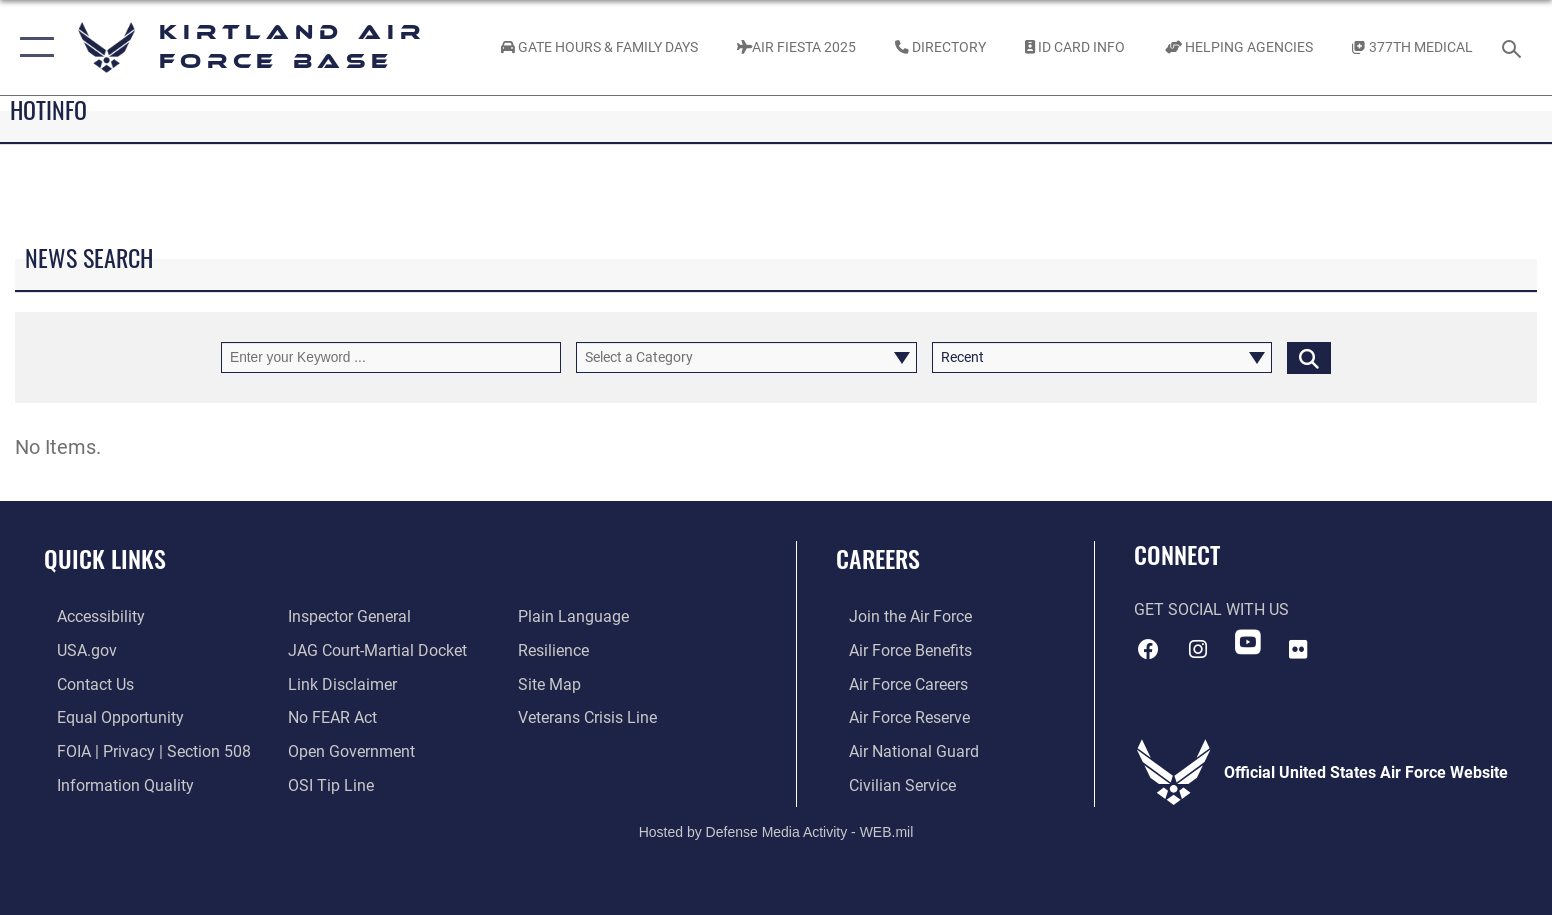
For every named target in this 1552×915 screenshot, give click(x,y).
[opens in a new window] (88, 616)
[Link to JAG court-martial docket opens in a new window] (373, 650)
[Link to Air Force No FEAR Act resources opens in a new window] (328, 716)
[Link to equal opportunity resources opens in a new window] (107, 716)
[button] (32, 47)
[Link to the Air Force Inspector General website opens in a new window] (345, 616)
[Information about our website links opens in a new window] (338, 683)
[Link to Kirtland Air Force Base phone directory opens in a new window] (941, 48)
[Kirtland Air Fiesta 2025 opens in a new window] (796, 48)
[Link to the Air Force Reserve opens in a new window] (896, 716)
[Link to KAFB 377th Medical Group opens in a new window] (1412, 48)
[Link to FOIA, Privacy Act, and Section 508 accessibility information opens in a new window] (141, 750)
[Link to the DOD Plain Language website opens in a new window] (578, 616)
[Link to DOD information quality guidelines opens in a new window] (112, 783)
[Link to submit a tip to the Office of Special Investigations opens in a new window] (327, 783)
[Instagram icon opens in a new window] (1198, 648)
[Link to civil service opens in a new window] (889, 783)
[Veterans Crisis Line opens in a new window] (592, 716)
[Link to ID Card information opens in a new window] (1075, 48)
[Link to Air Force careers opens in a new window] (895, 683)
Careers (878, 558)
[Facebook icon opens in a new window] (1149, 648)
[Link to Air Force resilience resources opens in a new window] (558, 650)
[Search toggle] (1514, 47)
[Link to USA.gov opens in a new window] (74, 650)
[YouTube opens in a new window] (1248, 642)
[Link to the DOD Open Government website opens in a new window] (347, 750)
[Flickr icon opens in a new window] (1298, 648)
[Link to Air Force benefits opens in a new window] (897, 650)
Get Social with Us (1211, 609)
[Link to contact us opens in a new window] (82, 683)
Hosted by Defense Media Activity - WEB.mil (776, 830)
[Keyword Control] (391, 357)
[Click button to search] (1309, 357)
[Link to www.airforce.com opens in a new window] (897, 616)
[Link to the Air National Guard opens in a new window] (901, 750)
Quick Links (105, 558)
